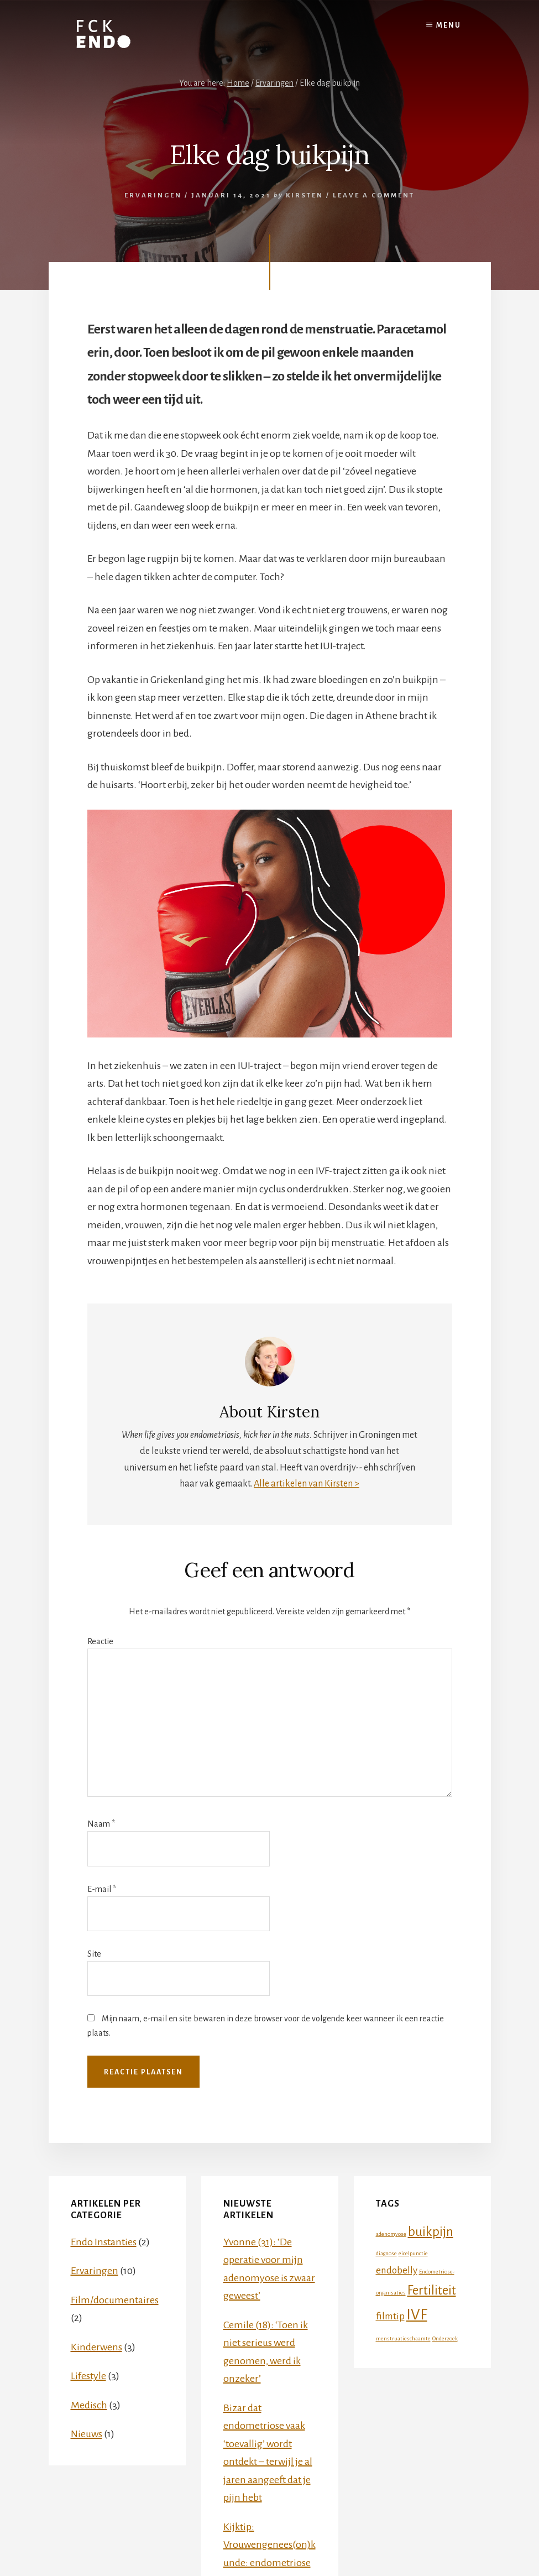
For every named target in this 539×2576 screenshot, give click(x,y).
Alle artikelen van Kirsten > (306, 1484)
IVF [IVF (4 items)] (416, 2315)
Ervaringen (153, 195)
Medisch (89, 2405)
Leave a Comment (374, 195)
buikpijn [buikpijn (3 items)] (430, 2232)
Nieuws (86, 2433)
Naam (101, 1823)
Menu (448, 25)
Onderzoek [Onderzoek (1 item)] (445, 2338)
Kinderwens (96, 2347)
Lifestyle (88, 2375)
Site (94, 1953)
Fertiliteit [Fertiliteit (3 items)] (431, 2290)
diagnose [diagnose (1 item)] (386, 2253)
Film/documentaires (115, 2300)
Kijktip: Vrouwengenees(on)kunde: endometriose (269, 2544)
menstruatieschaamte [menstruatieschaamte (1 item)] (403, 2338)
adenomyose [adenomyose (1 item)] (391, 2234)
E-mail (101, 1889)
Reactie (100, 1641)
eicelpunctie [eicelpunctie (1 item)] (413, 2253)
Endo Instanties (104, 2242)
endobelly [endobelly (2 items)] (396, 2270)
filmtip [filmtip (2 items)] (390, 2316)
